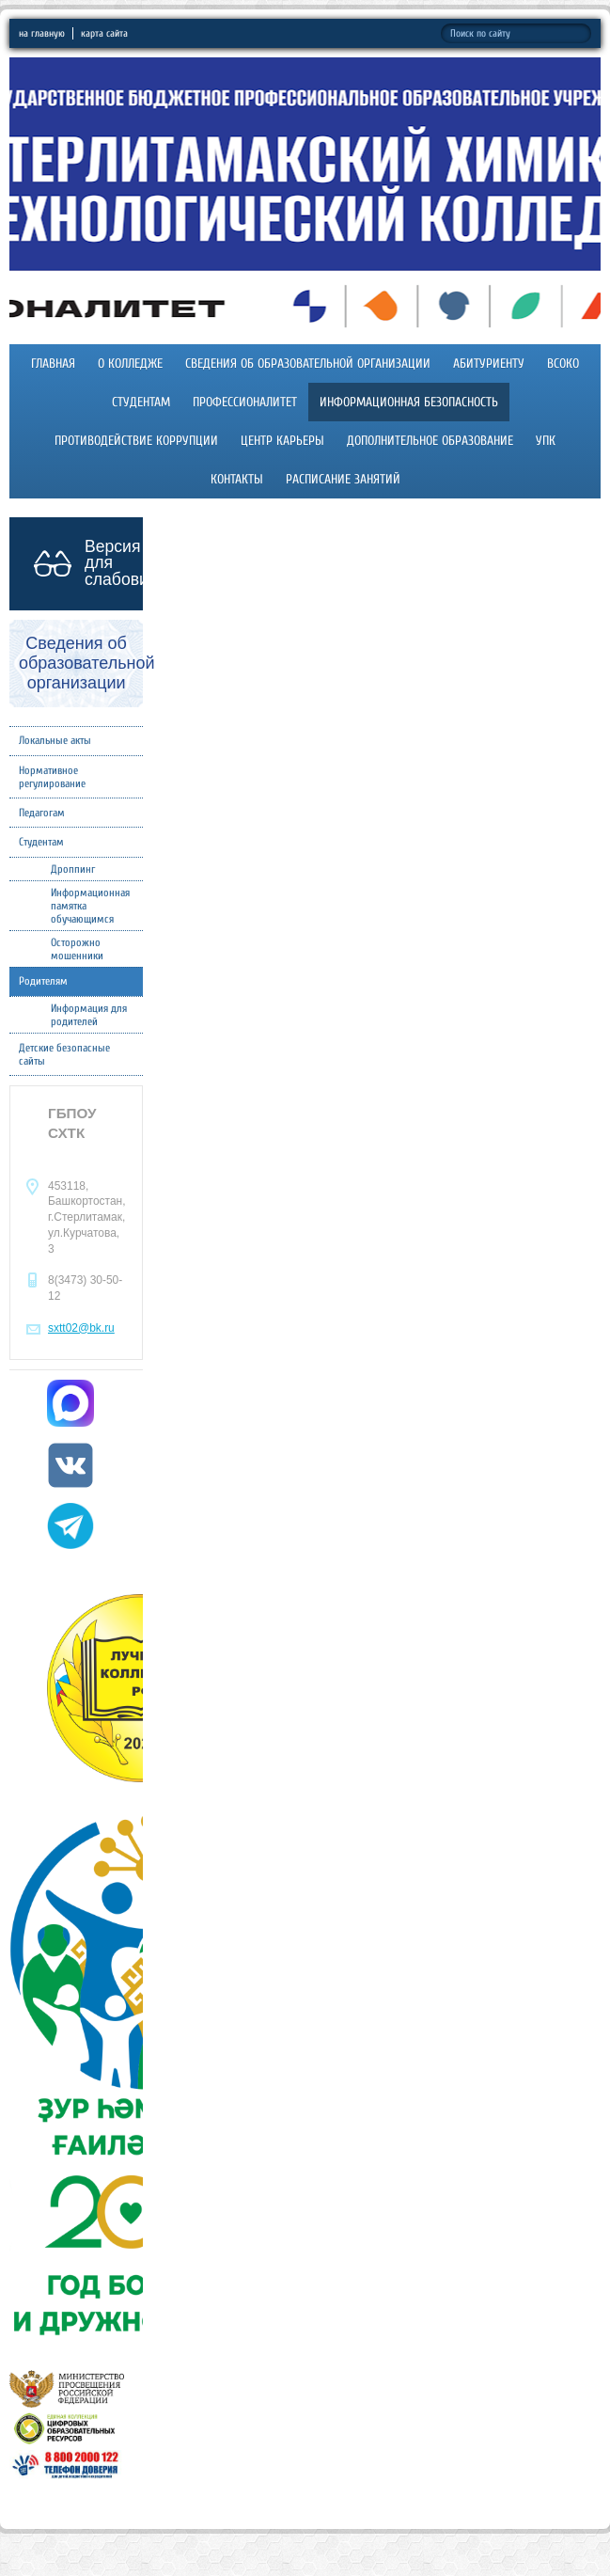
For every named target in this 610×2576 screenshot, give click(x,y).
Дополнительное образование (430, 441)
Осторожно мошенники (77, 949)
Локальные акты (55, 740)
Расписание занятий (343, 479)
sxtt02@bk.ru (81, 1328)
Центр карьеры (282, 441)
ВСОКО (563, 363)
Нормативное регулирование (52, 777)
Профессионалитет (245, 402)
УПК (545, 441)
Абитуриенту (488, 363)
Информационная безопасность (409, 402)
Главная (53, 363)
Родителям (43, 981)
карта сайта (104, 33)
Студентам (141, 402)
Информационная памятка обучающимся (90, 905)
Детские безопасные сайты (64, 1054)
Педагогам (42, 812)
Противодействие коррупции (136, 441)
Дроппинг (73, 869)
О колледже (130, 363)
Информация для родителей (89, 1015)
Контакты (237, 479)
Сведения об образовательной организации (307, 363)
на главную (42, 33)
